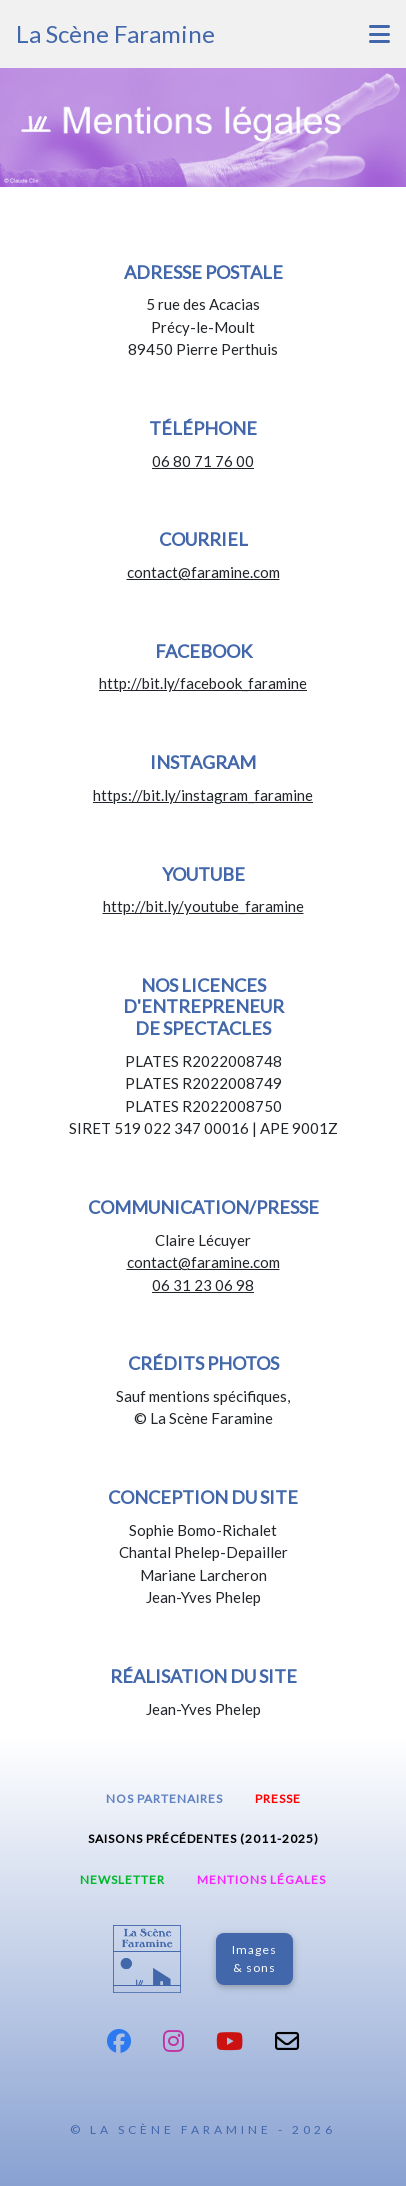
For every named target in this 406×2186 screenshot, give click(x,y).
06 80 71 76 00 (203, 461)
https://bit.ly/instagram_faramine (203, 795)
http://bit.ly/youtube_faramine (203, 906)
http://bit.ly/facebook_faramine (203, 683)
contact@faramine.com (203, 572)
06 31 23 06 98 (203, 1285)
